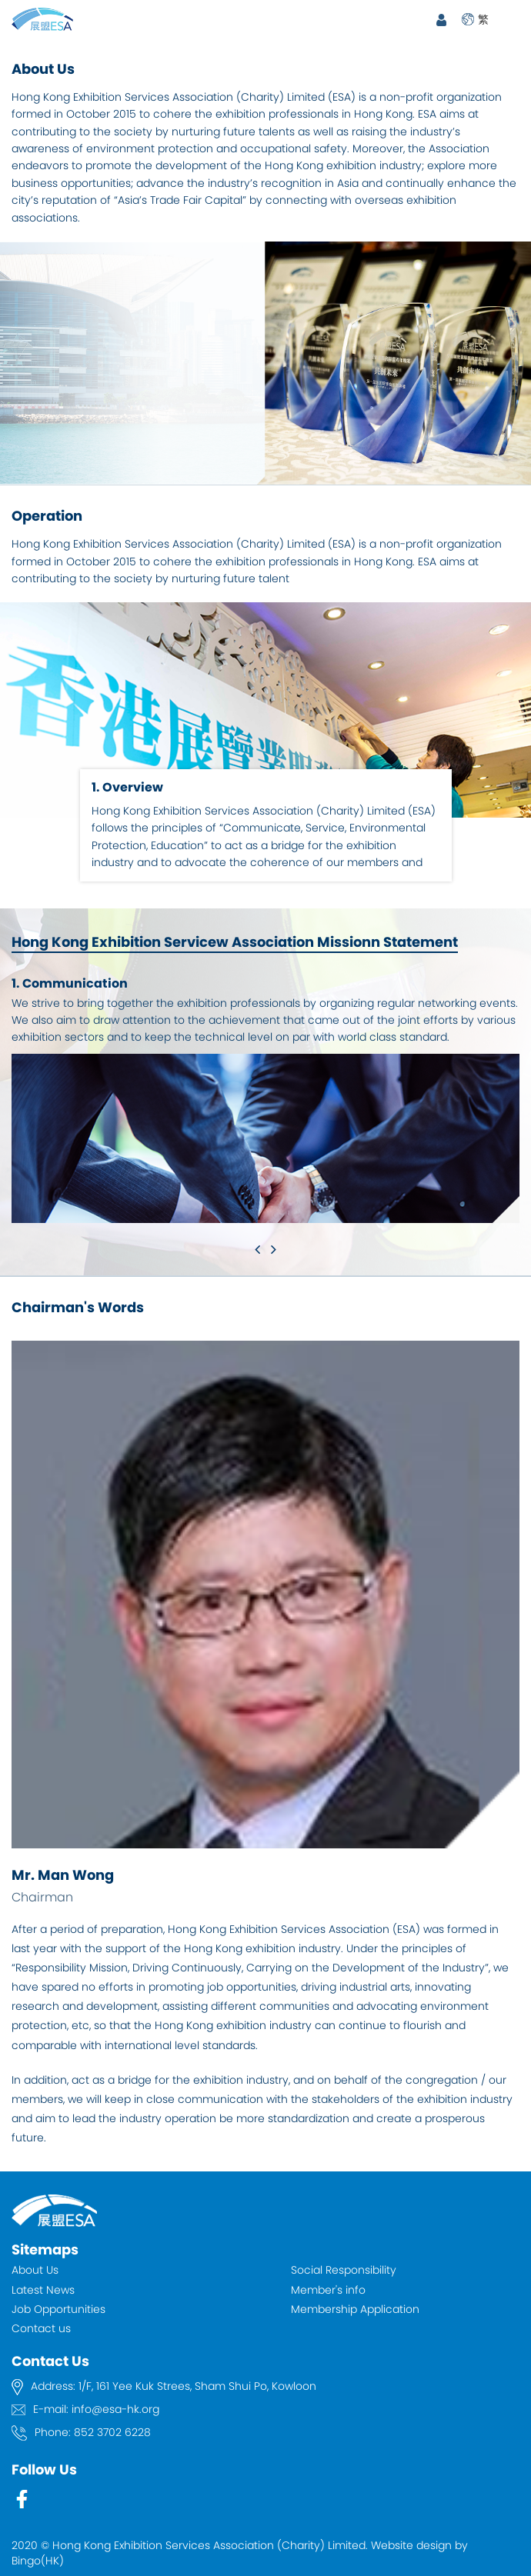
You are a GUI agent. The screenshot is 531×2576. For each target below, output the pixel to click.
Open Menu (512, 19)
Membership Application (355, 2309)
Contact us (41, 2328)
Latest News (43, 2290)
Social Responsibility (343, 2270)
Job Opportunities (58, 2309)
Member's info (328, 2290)
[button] (257, 1249)
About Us (35, 2270)
